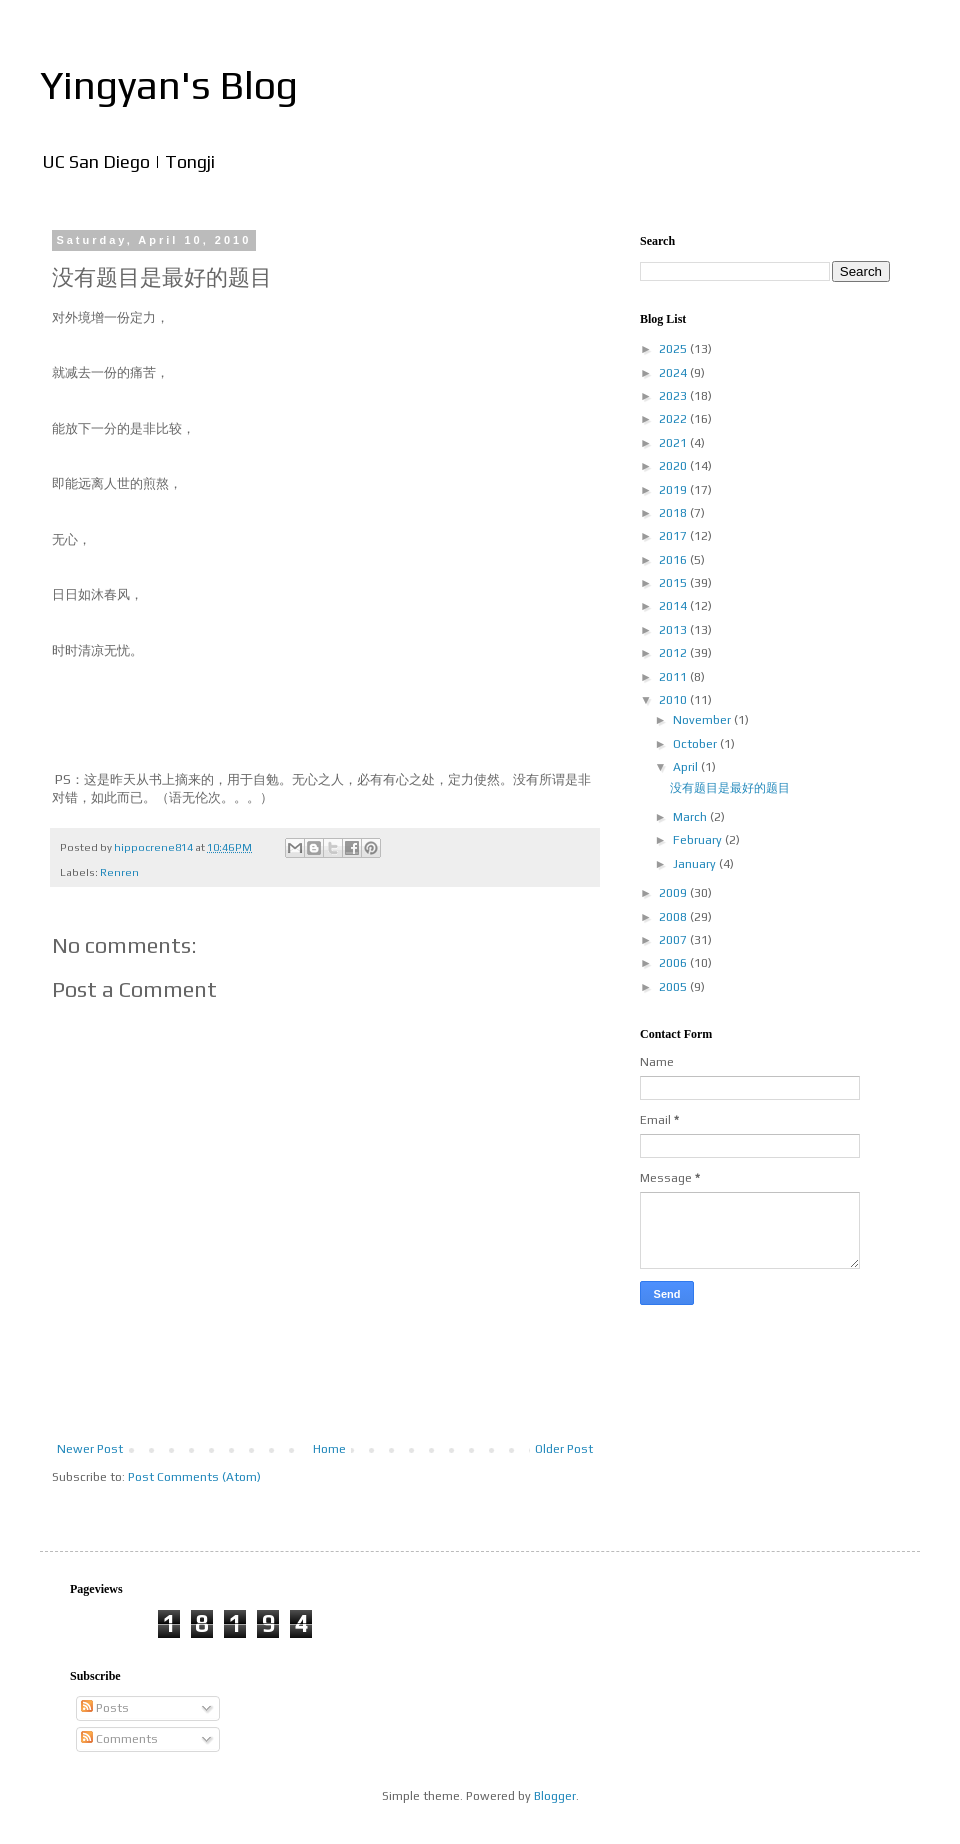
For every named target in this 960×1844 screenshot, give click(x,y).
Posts (105, 1708)
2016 (674, 560)
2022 (674, 419)
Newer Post (90, 1449)
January (696, 864)
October (696, 744)
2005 (674, 987)
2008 (674, 917)
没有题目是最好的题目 (730, 788)
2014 (674, 606)
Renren (119, 872)
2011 (674, 677)
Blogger (555, 1796)
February (699, 840)
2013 (674, 630)
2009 (674, 893)
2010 (674, 700)
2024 (674, 373)
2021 (674, 443)
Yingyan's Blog (169, 85)
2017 (674, 536)
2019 (674, 490)
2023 (674, 396)
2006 (674, 963)
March (691, 817)
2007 (674, 940)
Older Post (564, 1449)
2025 (674, 349)
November (703, 720)
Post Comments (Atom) (194, 1477)
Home (329, 1449)
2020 (674, 466)
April (687, 767)
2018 (674, 513)
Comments (119, 1739)
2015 (674, 583)
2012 (674, 653)
